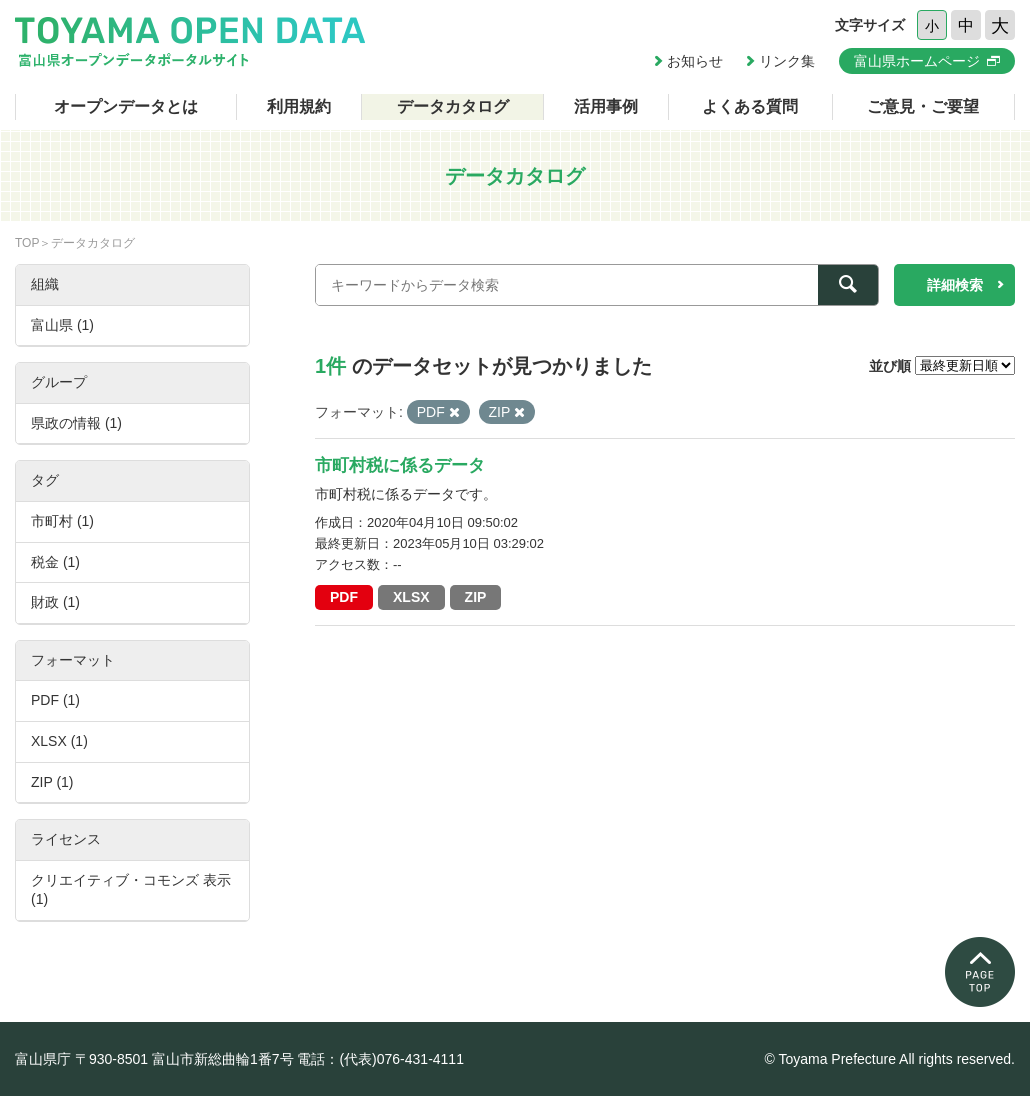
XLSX (411, 597)
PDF (344, 597)
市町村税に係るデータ (400, 465)
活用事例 (606, 106)
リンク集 (787, 61)
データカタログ (453, 106)
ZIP (476, 597)
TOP (27, 243)
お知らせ (695, 61)
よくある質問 (750, 106)
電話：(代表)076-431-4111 (380, 1059)
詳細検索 (955, 285)
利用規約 (299, 106)
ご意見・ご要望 (923, 106)
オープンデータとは (126, 106)
